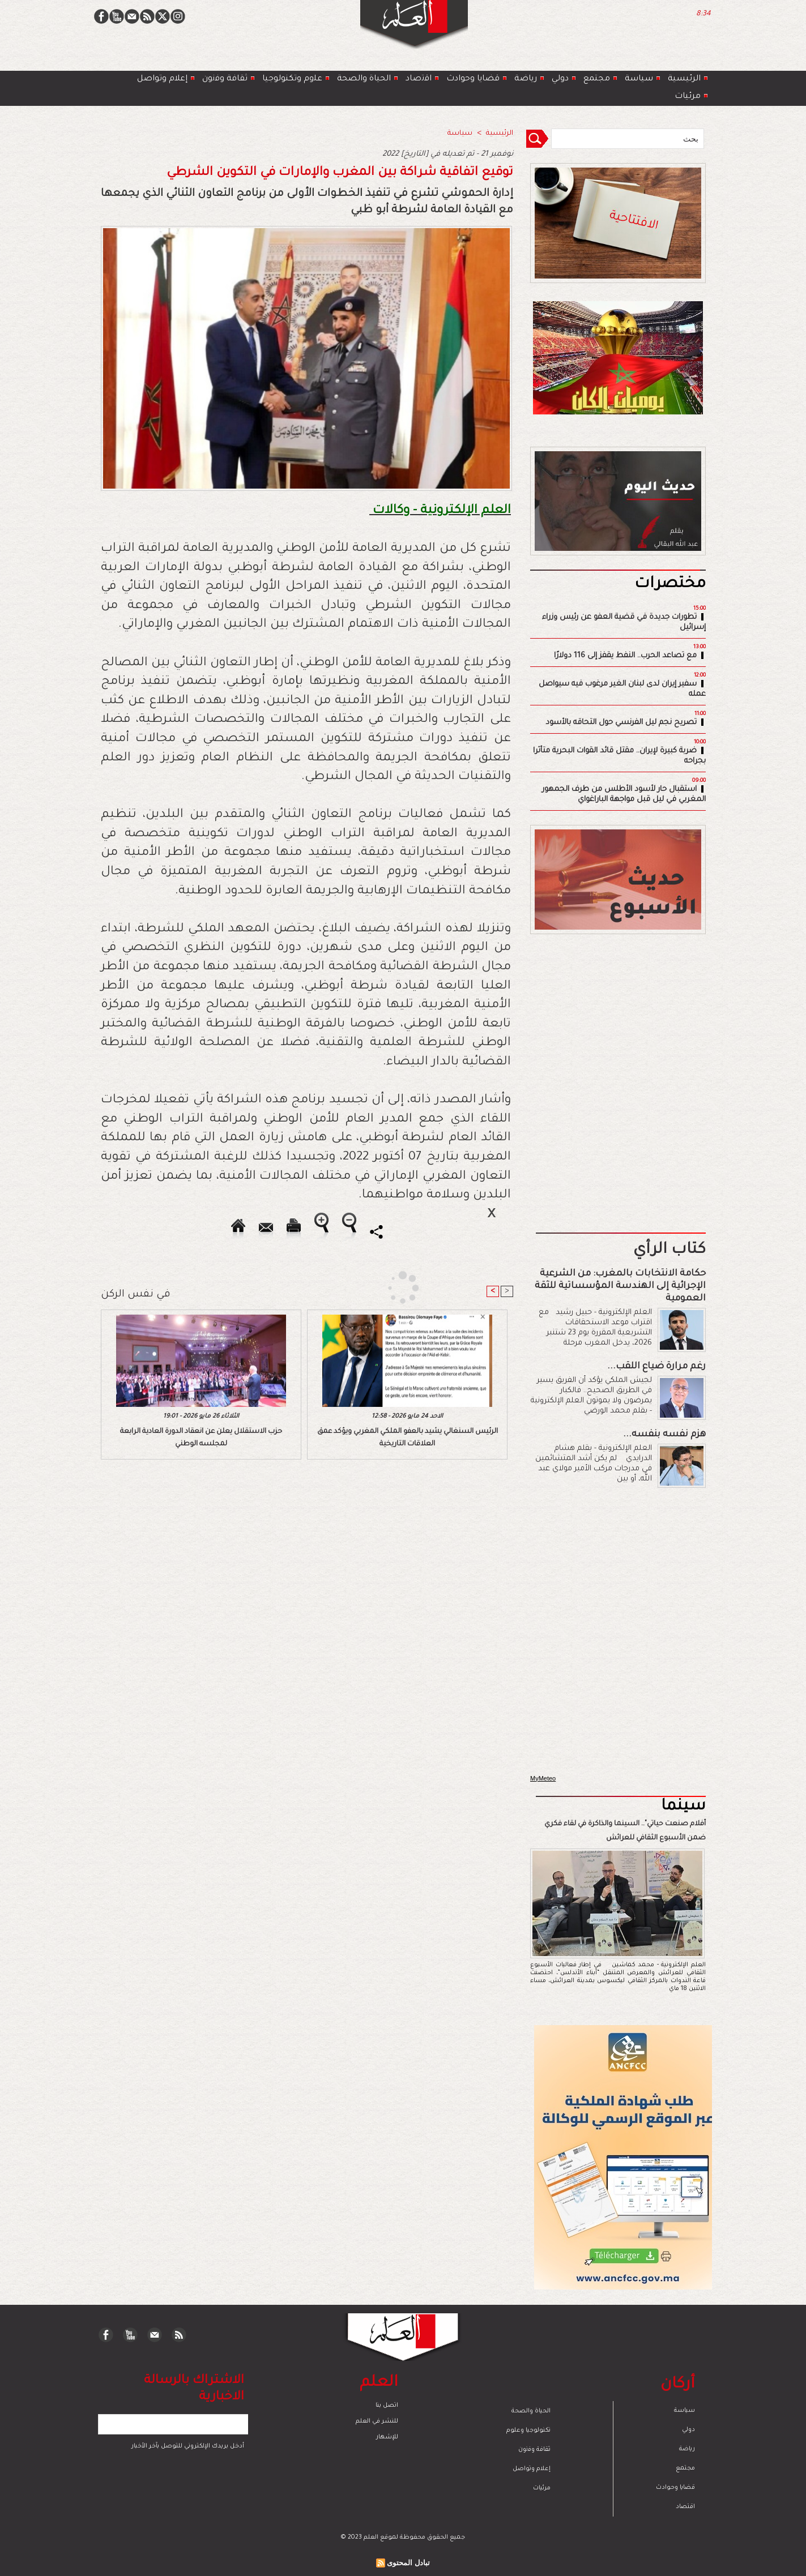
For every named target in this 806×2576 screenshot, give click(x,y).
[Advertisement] (389, 1287)
